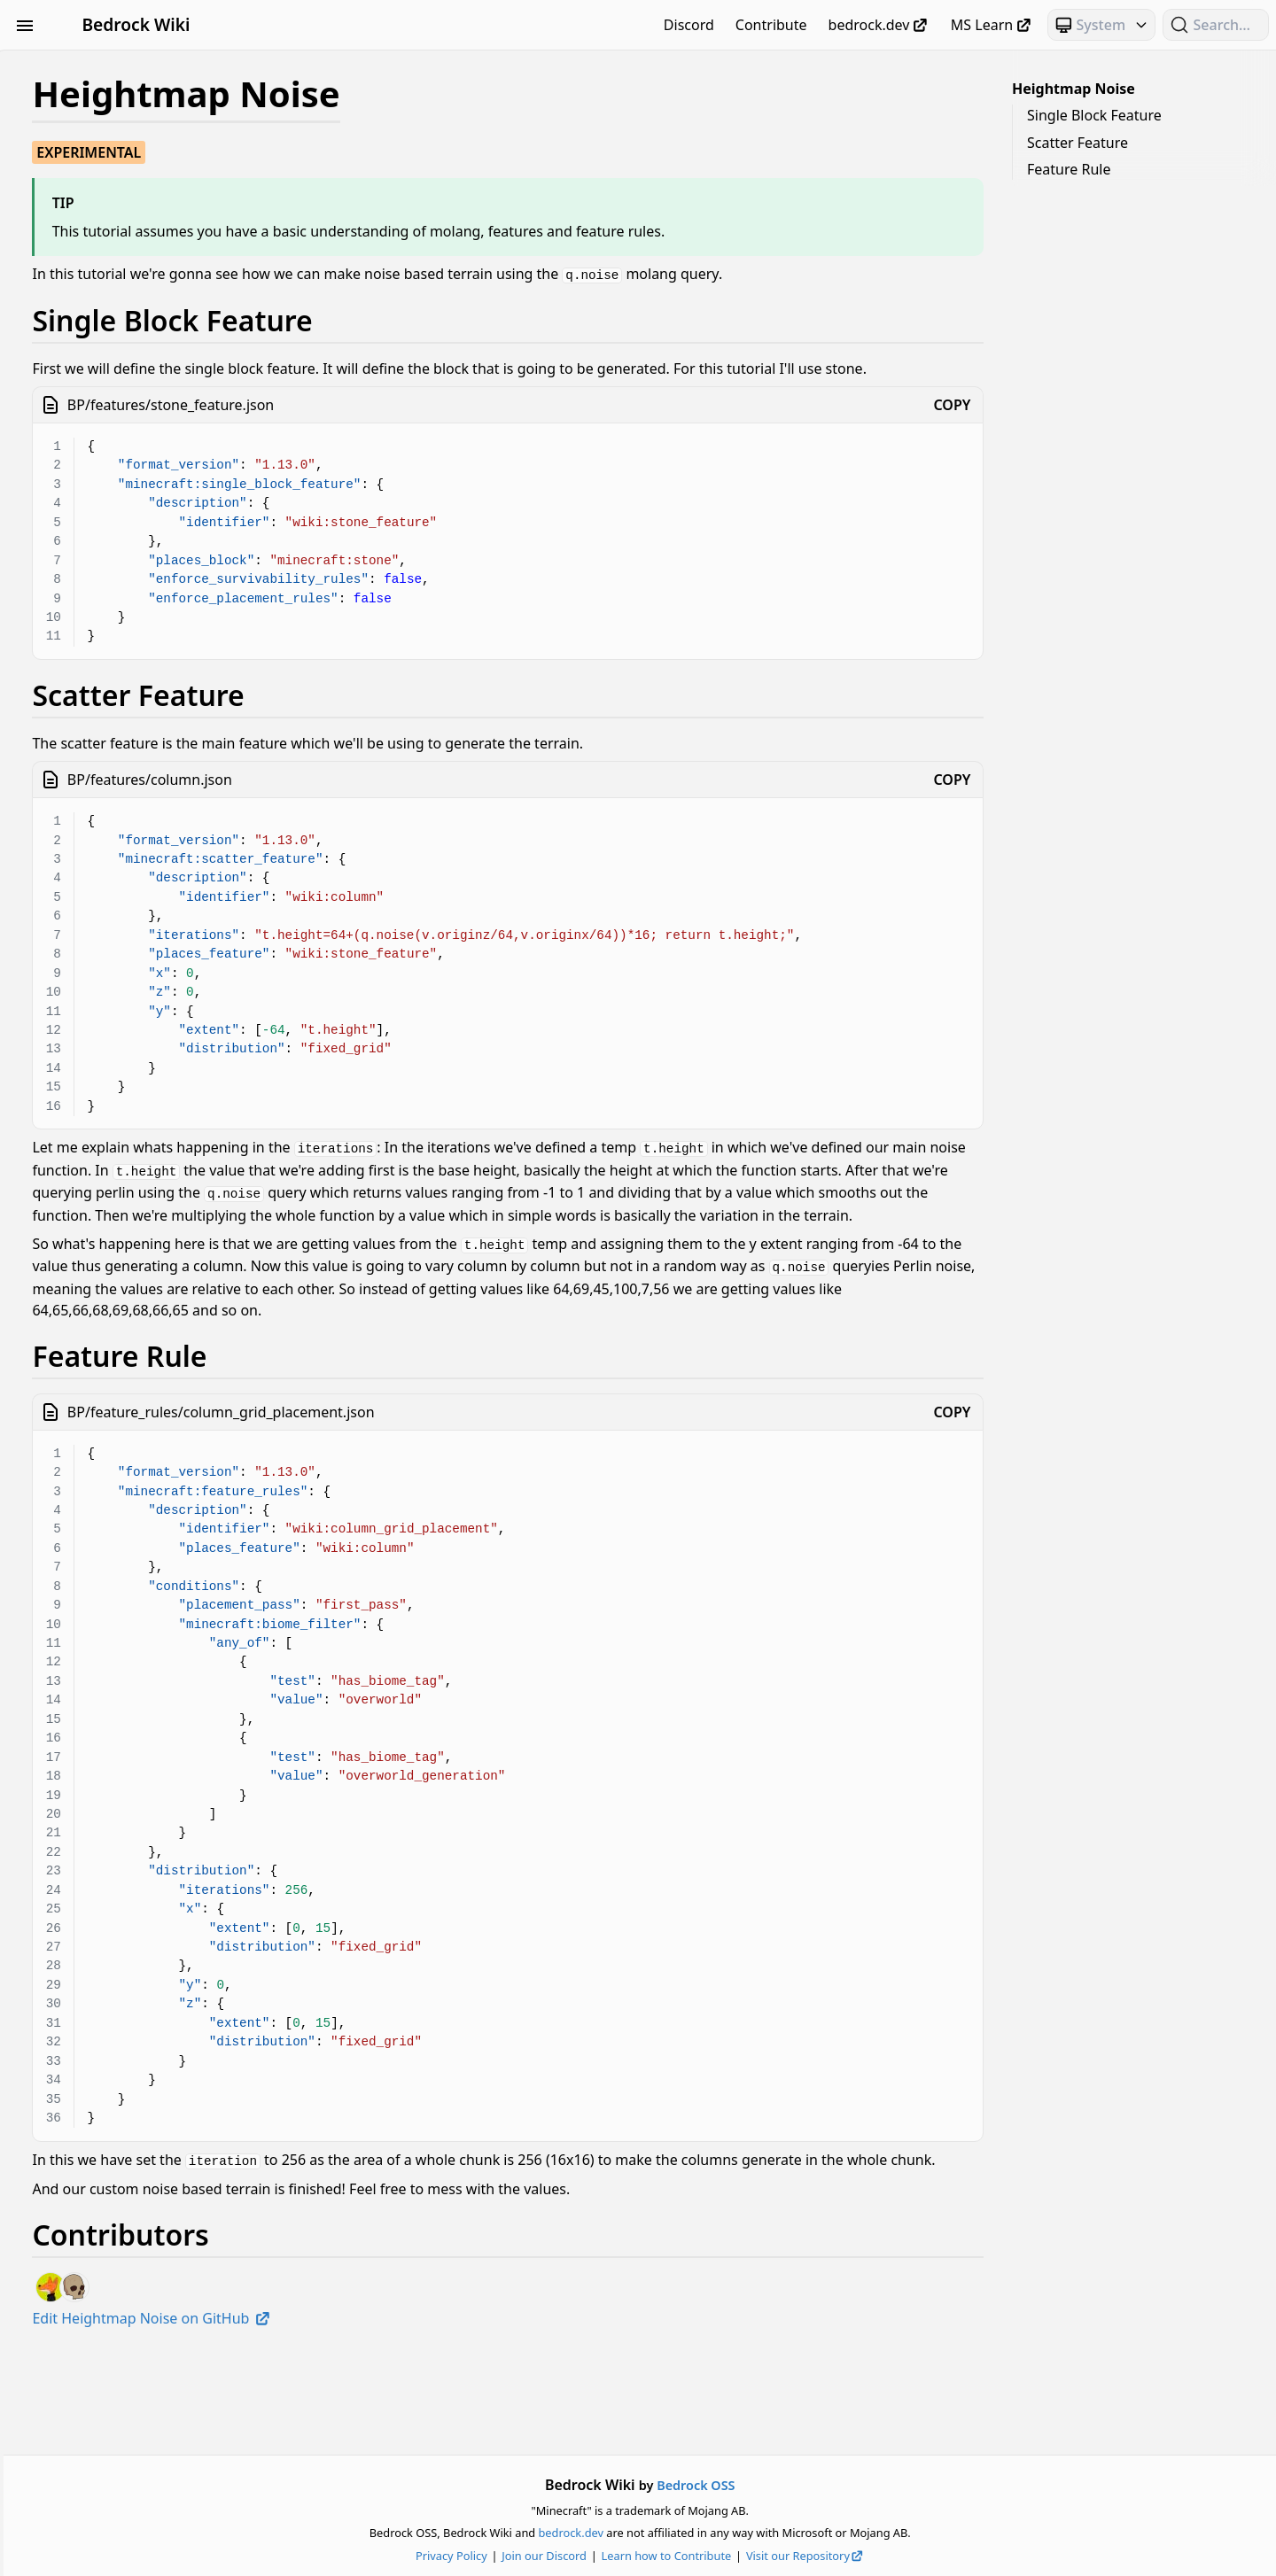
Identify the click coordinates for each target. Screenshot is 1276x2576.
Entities (113, 257)
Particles (113, 448)
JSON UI (113, 320)
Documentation (113, 225)
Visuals (113, 576)
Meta (113, 384)
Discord (689, 25)
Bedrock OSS (813, 2485)
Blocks (113, 129)
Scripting (113, 480)
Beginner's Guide (113, 65)
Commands (113, 161)
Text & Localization (113, 544)
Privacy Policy (569, 2556)
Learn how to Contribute (784, 2556)
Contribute (771, 25)
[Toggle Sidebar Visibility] (24, 24)
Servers (113, 512)
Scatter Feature (1077, 142)
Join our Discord (661, 2556)
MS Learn (992, 25)
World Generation (113, 607)
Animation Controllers (113, 97)
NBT (113, 416)
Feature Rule (1068, 169)
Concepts (113, 193)
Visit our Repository (923, 2556)
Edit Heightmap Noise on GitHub (387, 2415)
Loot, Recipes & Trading (113, 352)
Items (113, 289)
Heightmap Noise (1073, 88)
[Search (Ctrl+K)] (1216, 25)
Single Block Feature (1094, 115)
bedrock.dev (879, 25)
